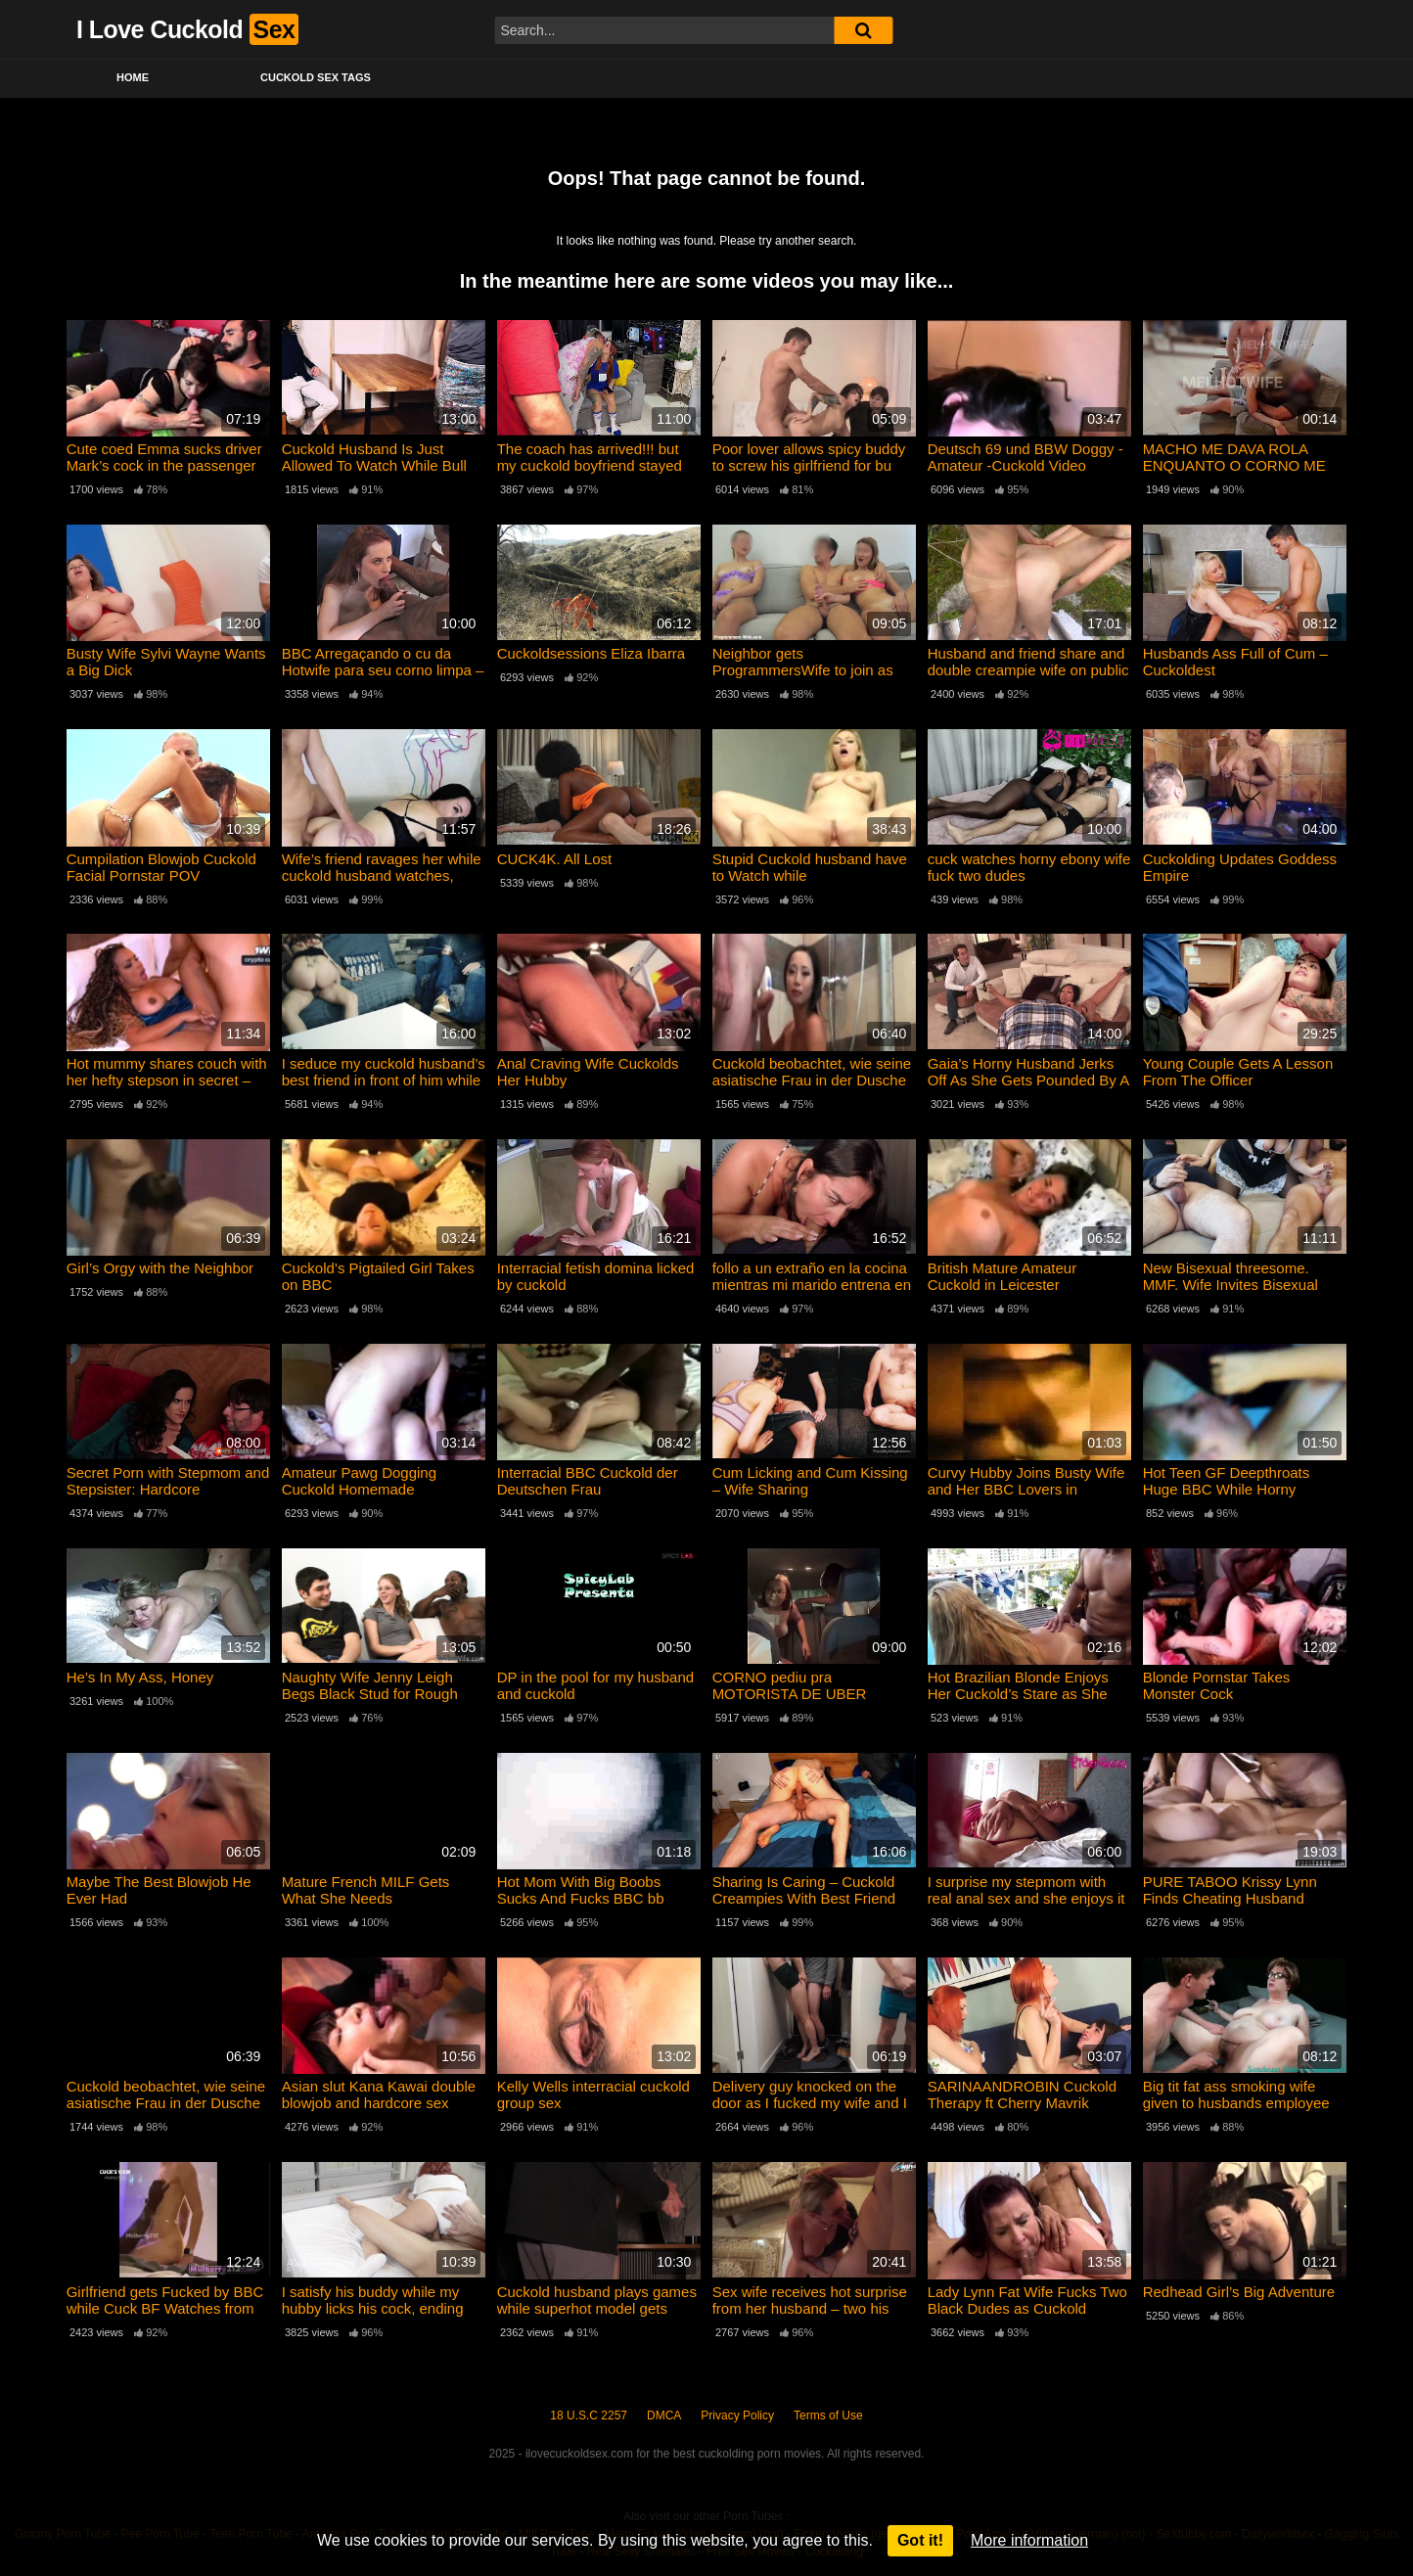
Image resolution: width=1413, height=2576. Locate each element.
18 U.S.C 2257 (588, 2415)
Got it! (920, 2540)
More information (1029, 2540)
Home (132, 77)
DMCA (664, 2415)
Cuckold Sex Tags (315, 77)
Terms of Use (828, 2415)
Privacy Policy (737, 2415)
